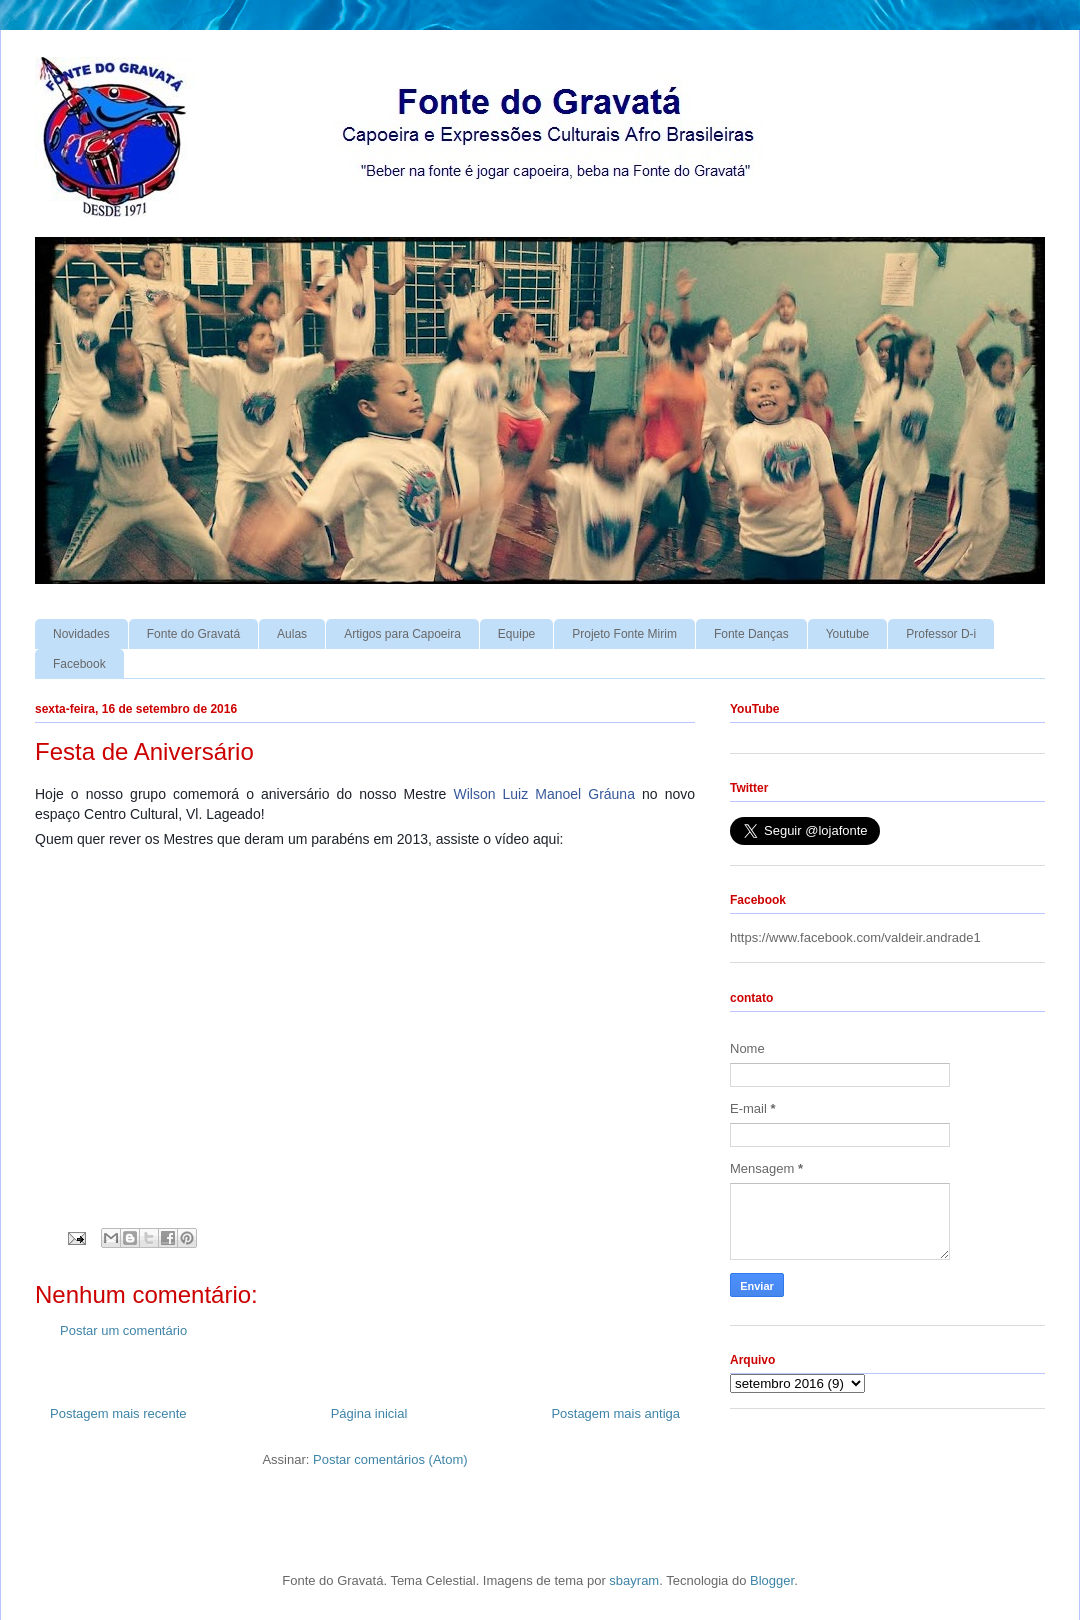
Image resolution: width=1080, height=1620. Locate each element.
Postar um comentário (123, 1330)
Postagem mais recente (118, 1413)
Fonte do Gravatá (193, 634)
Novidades (81, 634)
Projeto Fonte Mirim (624, 634)
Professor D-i (941, 634)
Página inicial (369, 1413)
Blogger (772, 1580)
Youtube (848, 634)
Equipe (516, 634)
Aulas (292, 634)
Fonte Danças (751, 634)
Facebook (79, 664)
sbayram (634, 1580)
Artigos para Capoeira (402, 634)
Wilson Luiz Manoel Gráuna (543, 794)
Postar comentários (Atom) (390, 1459)
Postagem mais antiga (615, 1413)
